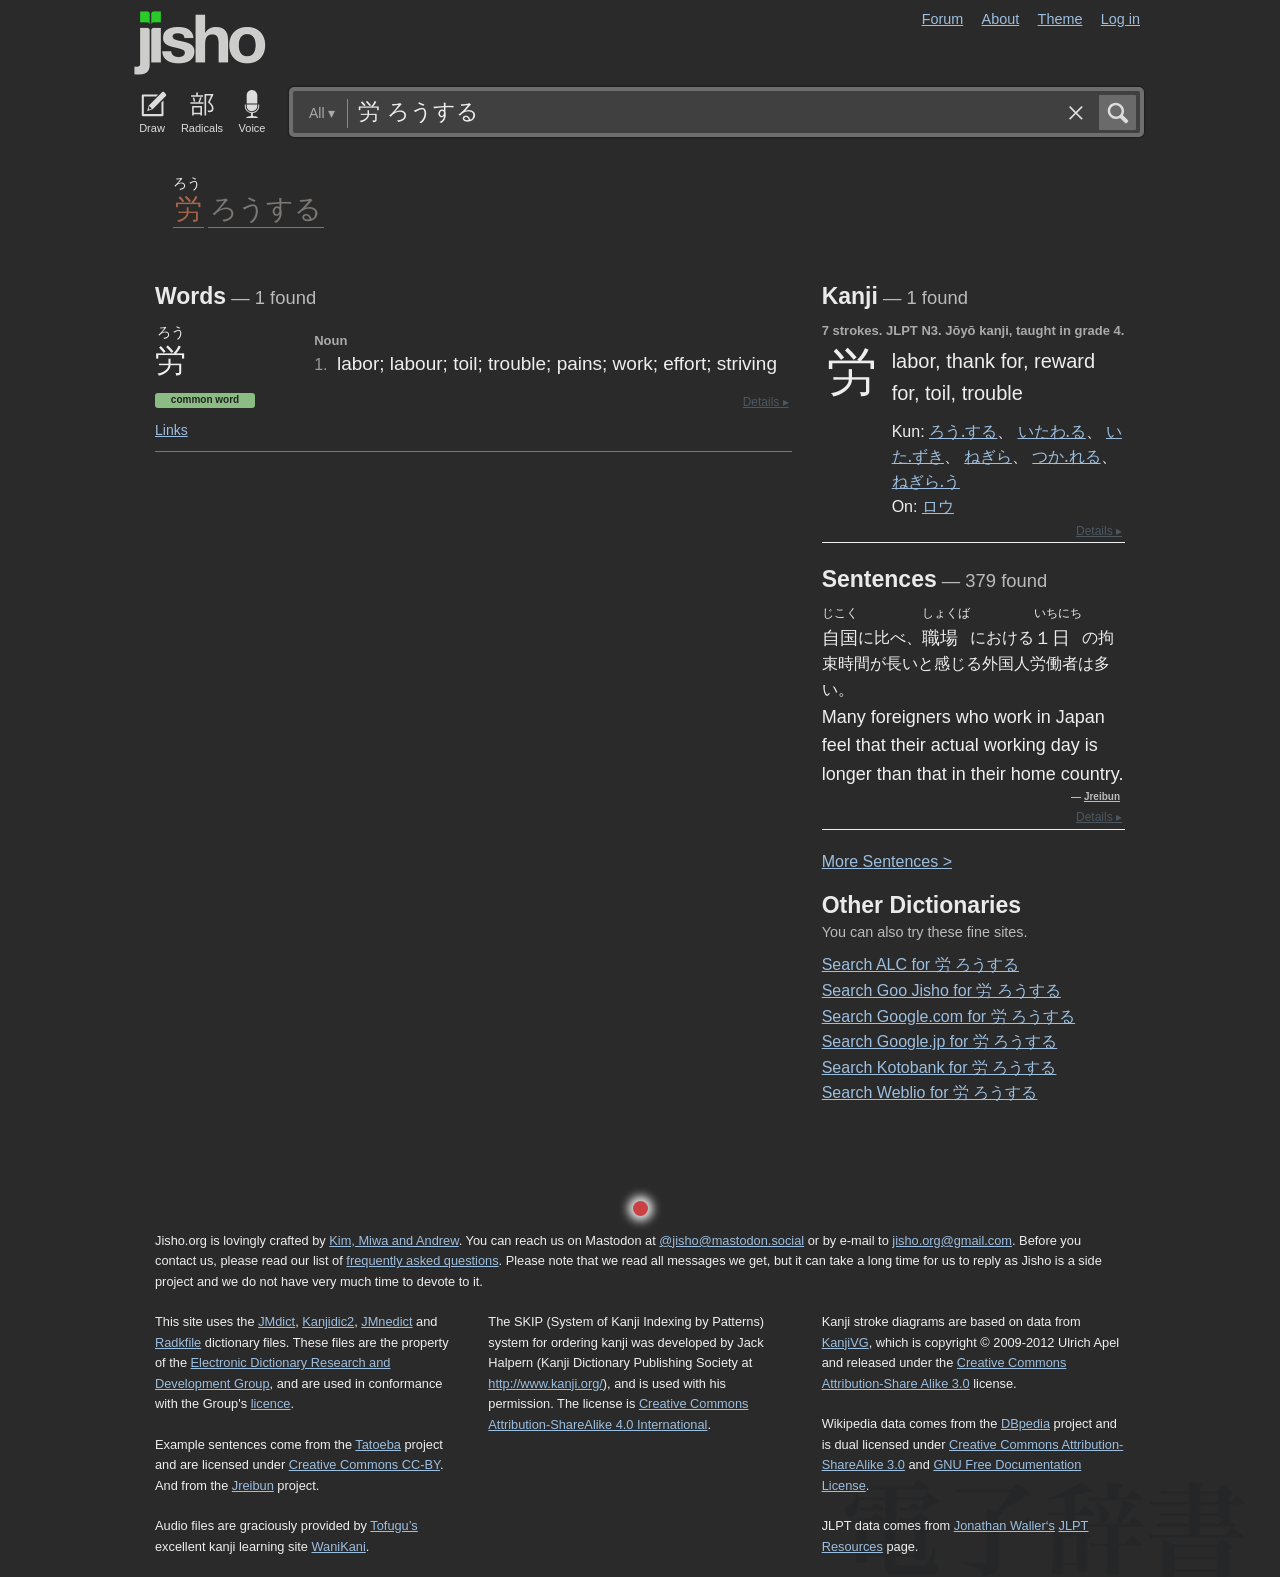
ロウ (938, 506)
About (1001, 19)
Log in (1120, 19)
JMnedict (386, 1321)
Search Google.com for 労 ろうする (948, 1016)
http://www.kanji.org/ (545, 1383)
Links (171, 430)
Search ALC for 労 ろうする (920, 964)
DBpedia (1025, 1423)
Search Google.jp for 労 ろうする (940, 1041)
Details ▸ (766, 402)
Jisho (200, 43)
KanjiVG (845, 1342)
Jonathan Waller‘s (1004, 1525)
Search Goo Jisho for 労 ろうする (941, 990)
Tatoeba (378, 1444)
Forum (943, 19)
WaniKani (339, 1546)
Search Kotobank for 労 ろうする (939, 1067)
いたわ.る (1052, 431)
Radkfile (178, 1342)
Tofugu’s (393, 1525)
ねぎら (988, 456)
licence (271, 1403)
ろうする (266, 207)
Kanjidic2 (328, 1321)
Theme (1060, 19)
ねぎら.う (926, 481)
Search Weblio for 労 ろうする (930, 1092)
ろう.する (963, 431)
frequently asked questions (422, 1260)
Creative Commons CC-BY (364, 1464)
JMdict (276, 1321)
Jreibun (1102, 796)
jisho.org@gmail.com (952, 1240)
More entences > (887, 861)
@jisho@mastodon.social (731, 1240)
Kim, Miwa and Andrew (393, 1240)
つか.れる (1066, 456)
